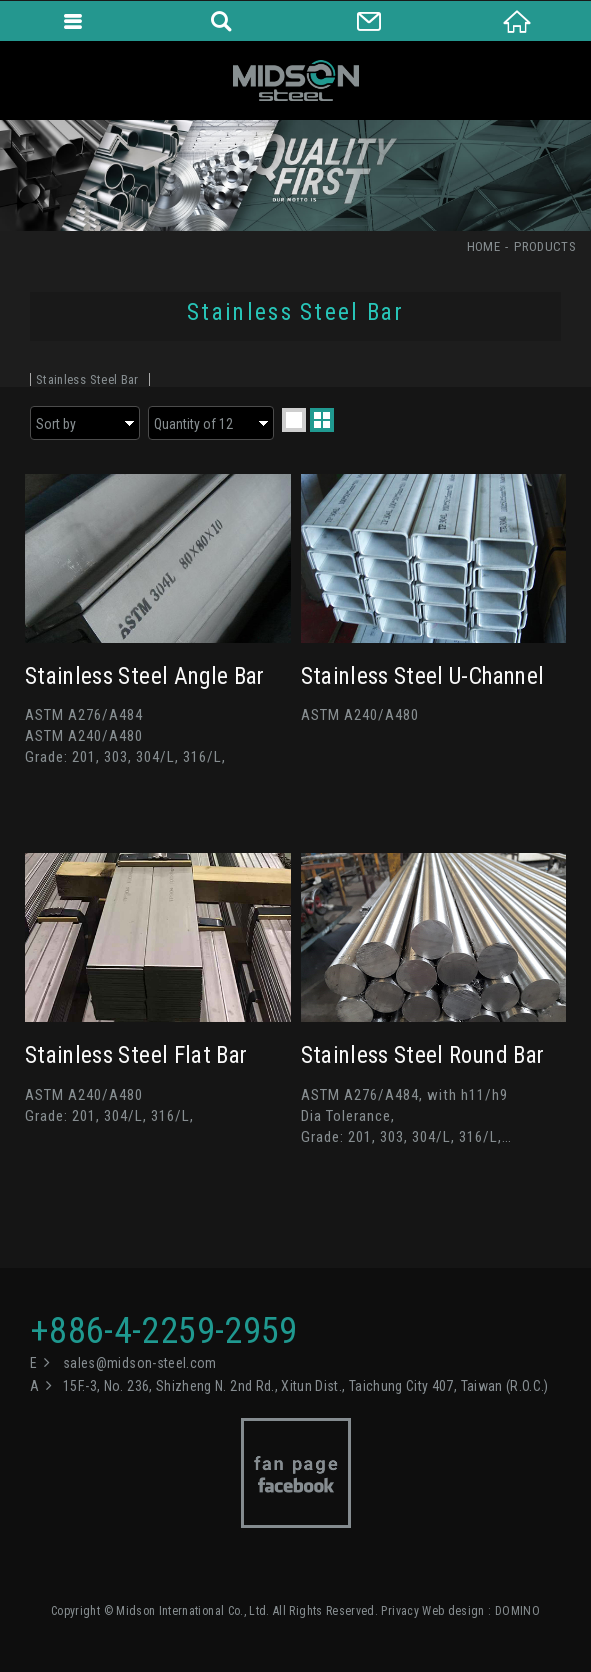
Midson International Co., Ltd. (296, 80)
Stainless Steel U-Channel (434, 621)
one (294, 420)
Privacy (399, 1611)
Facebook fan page (296, 1473)
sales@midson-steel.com (140, 1363)
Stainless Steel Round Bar (434, 1000)
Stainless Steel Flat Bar (158, 1000)
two (322, 420)
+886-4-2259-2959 (164, 1331)
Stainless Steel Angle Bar (158, 621)
